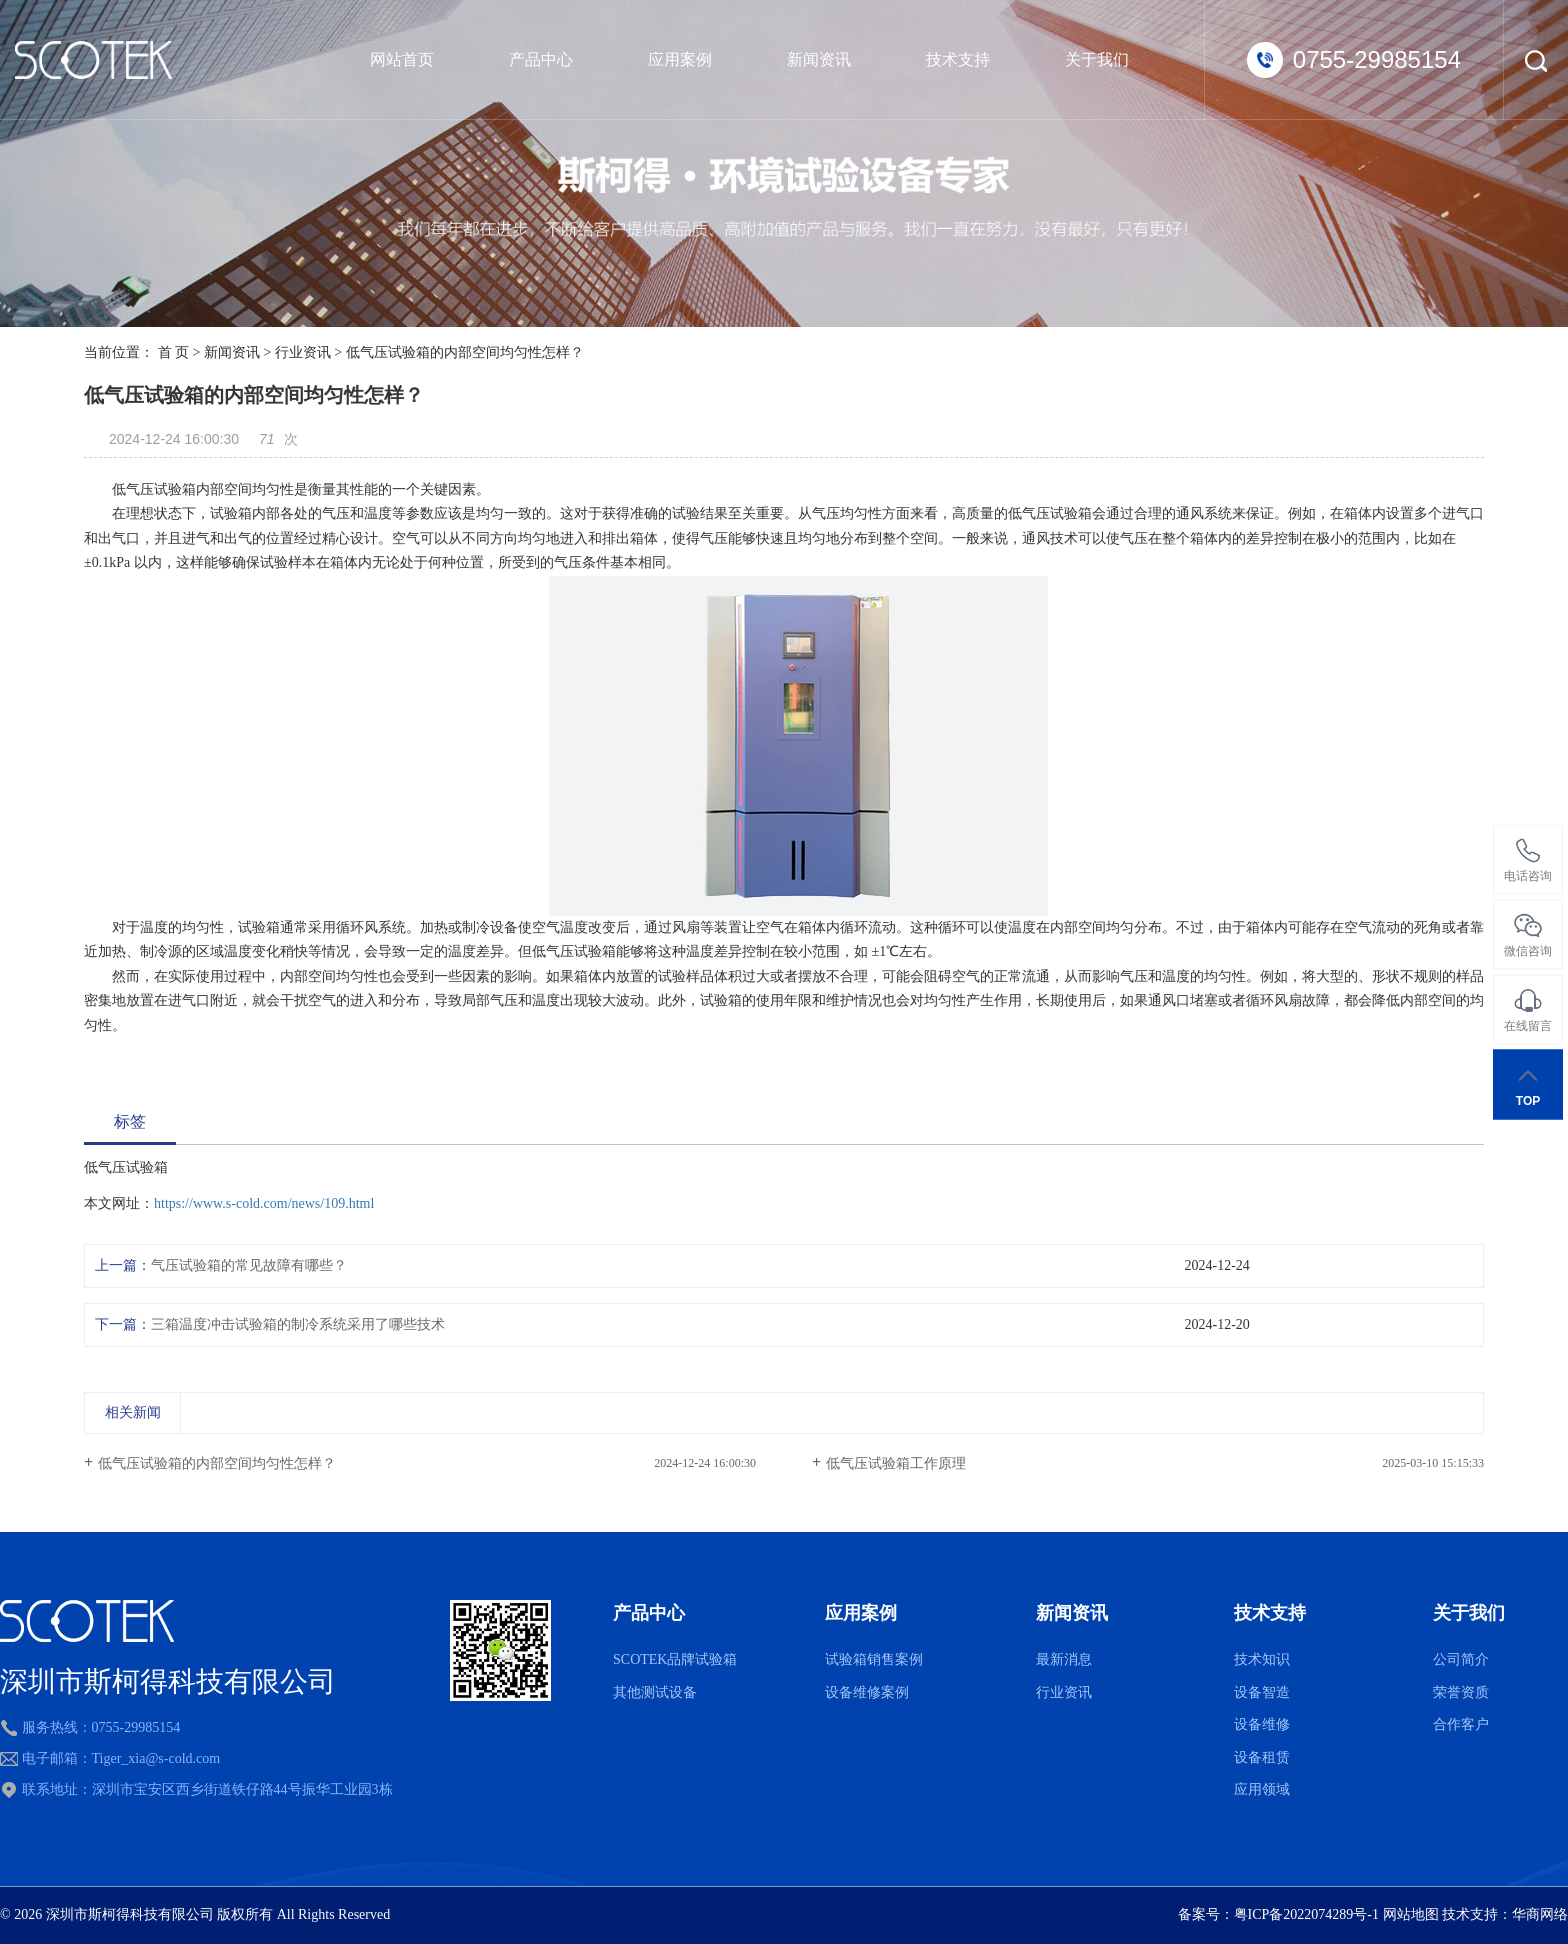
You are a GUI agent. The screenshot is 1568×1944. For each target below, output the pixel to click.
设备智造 (1262, 1692)
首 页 (174, 352)
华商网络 (1540, 1914)
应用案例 (680, 59)
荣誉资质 (1461, 1692)
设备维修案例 (867, 1692)
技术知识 (1262, 1659)
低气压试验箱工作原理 (896, 1463)
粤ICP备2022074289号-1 (1306, 1914)
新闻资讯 (819, 59)
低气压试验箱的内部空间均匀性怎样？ (217, 1463)
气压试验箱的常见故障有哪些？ (249, 1265)
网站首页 (402, 59)
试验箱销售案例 (874, 1659)
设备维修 (1262, 1724)
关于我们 (1097, 59)
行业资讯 (303, 352)
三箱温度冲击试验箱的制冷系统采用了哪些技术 (298, 1324)
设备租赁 (1262, 1757)
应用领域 (1262, 1789)
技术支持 (958, 59)
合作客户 (1461, 1724)
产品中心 (541, 59)
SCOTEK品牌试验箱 (675, 1659)
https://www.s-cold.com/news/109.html (264, 1203)
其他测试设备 (655, 1692)
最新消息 (1064, 1659)
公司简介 (1461, 1659)
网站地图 (1411, 1914)
